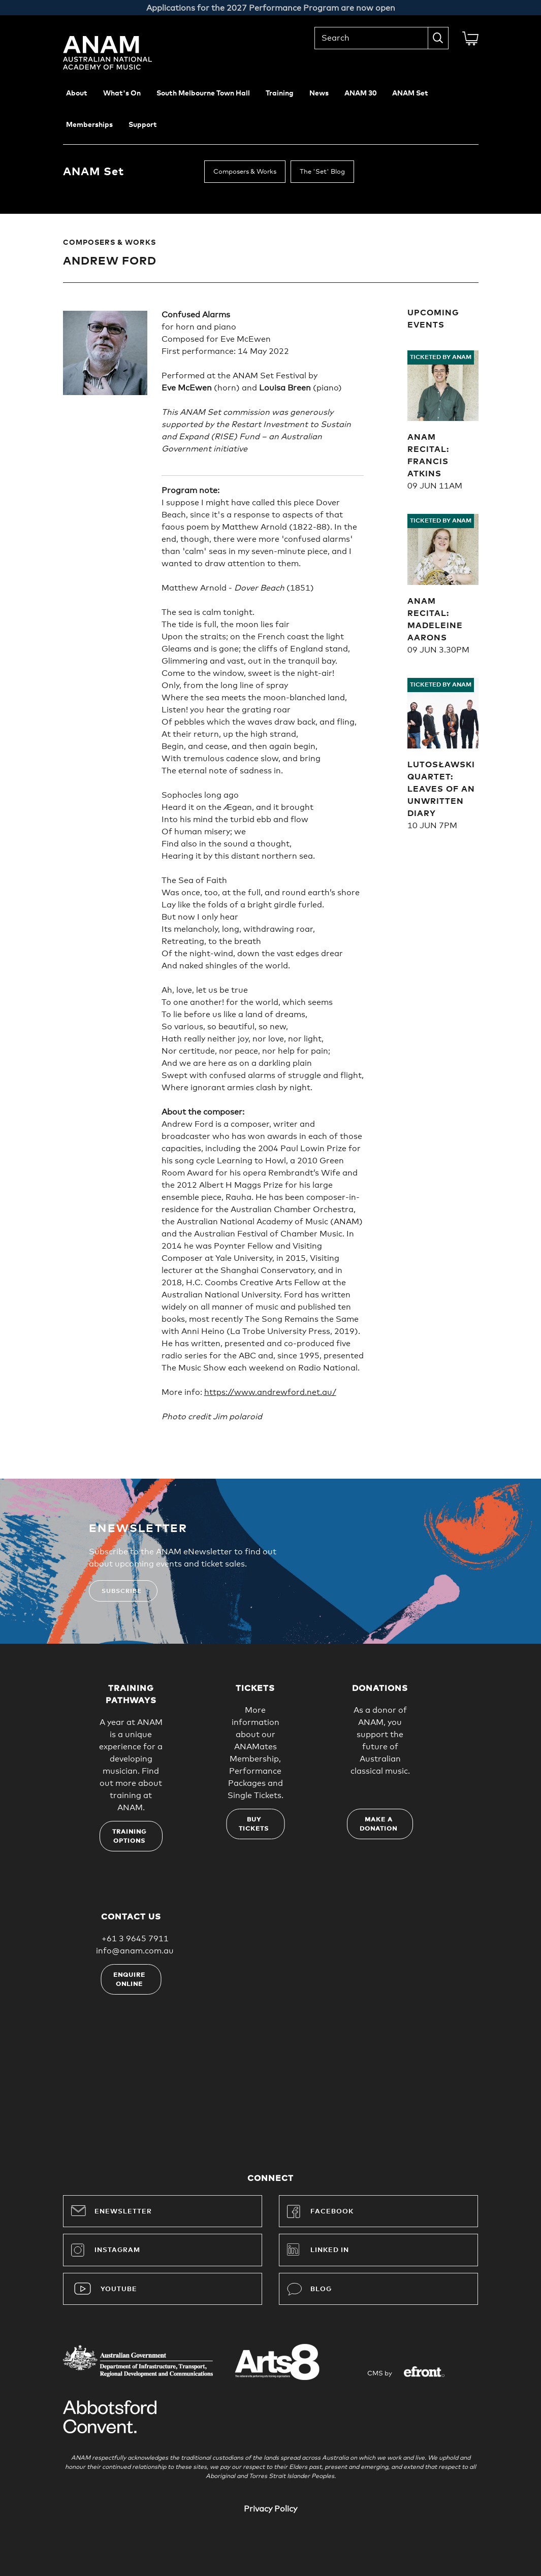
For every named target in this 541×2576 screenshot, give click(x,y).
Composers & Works (244, 172)
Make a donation (378, 1824)
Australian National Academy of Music (121, 53)
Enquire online (129, 1979)
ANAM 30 (360, 93)
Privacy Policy (270, 2509)
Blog (309, 2289)
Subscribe (122, 1591)
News (319, 93)
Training (280, 93)
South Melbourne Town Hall (203, 93)
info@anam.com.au (135, 1951)
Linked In (329, 2250)
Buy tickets (254, 1824)
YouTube (119, 2289)
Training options (129, 1836)
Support (143, 124)
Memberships (89, 124)
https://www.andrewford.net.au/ (270, 1392)
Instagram (105, 2250)
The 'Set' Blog (322, 172)
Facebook (320, 2211)
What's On (122, 93)
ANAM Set (410, 93)
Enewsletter (111, 2210)
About (76, 93)
